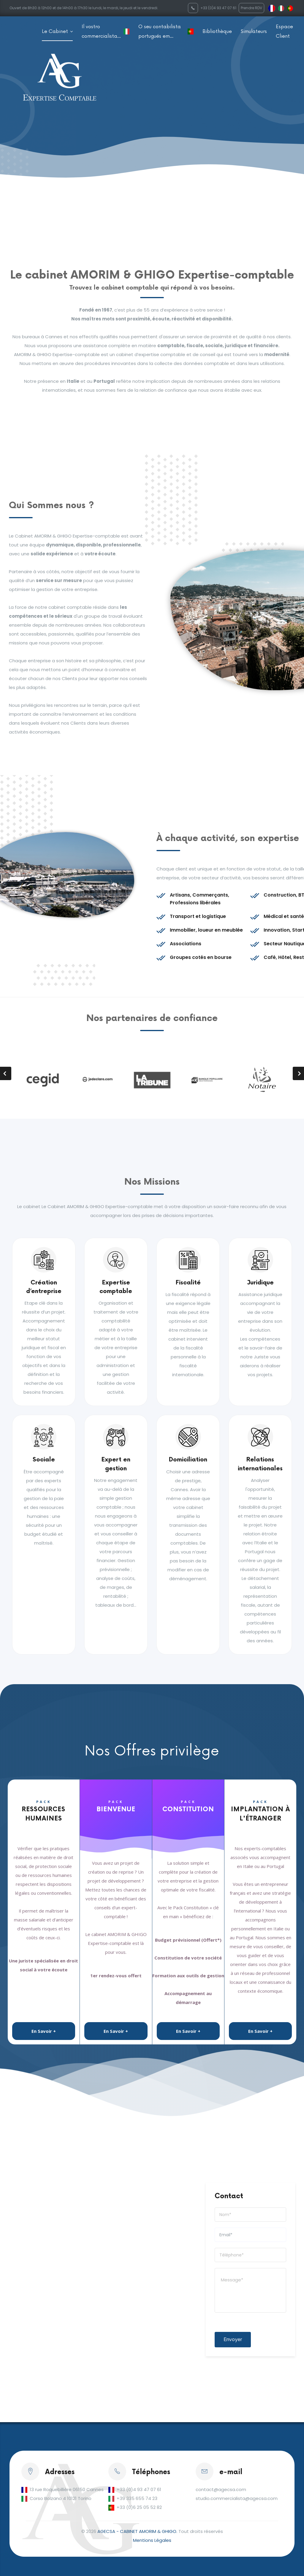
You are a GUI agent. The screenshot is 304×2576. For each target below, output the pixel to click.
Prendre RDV (251, 7)
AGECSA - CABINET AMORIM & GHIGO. (137, 2531)
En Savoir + (43, 2031)
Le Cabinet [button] (55, 31)
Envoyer (233, 2339)
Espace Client (284, 31)
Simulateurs (254, 31)
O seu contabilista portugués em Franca (159, 32)
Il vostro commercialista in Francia (99, 32)
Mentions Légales (152, 2540)
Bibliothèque (217, 31)
